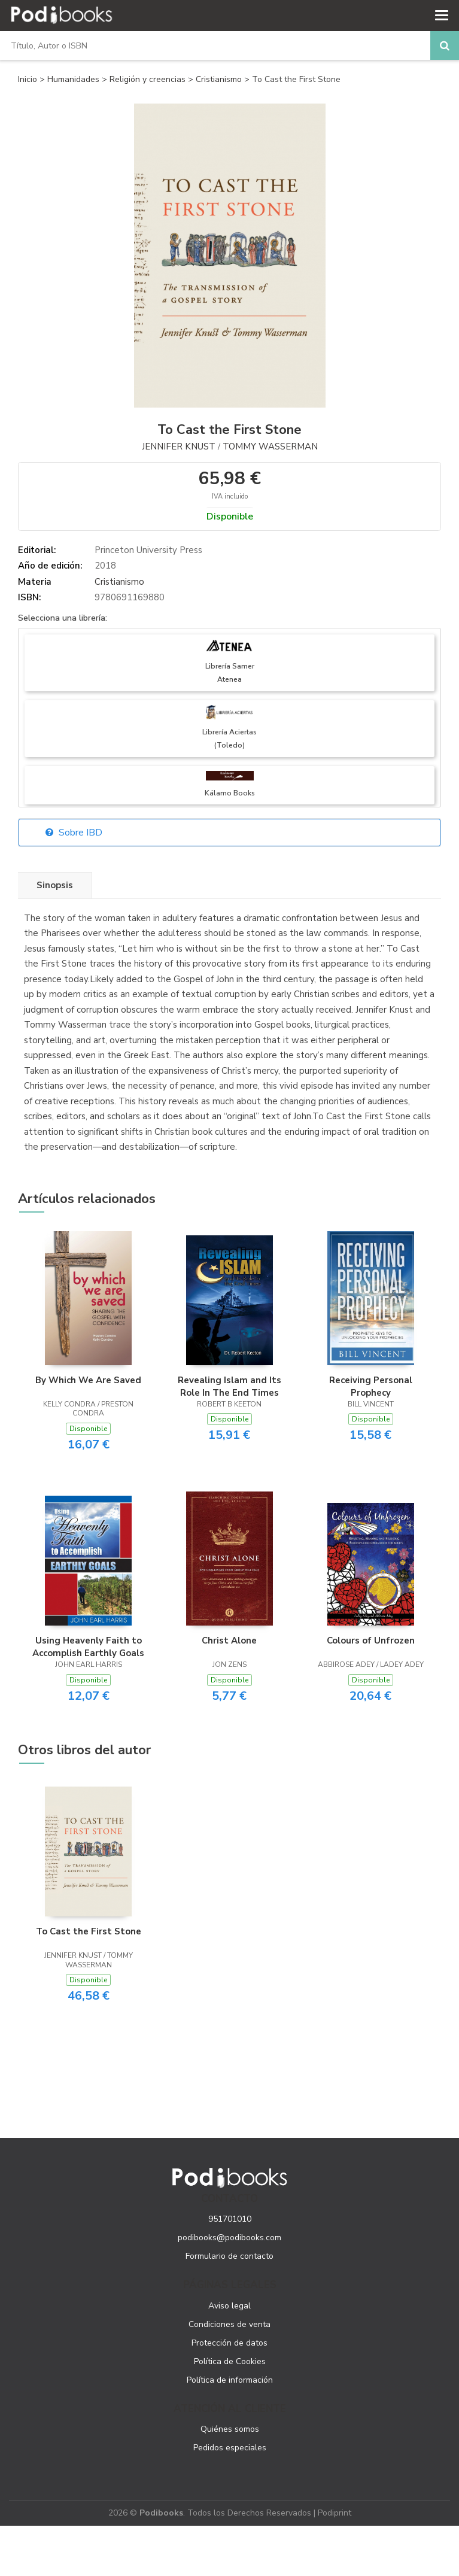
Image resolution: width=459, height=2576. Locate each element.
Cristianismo (220, 79)
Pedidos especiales (229, 2447)
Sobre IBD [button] (73, 832)
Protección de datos (229, 2343)
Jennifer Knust (178, 446)
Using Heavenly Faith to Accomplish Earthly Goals (88, 1646)
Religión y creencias (149, 79)
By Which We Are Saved (88, 1380)
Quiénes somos (229, 2429)
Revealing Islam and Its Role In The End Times (229, 1386)
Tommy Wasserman (270, 446)
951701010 (229, 2219)
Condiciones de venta (229, 2324)
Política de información (230, 2380)
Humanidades (74, 79)
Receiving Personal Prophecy (370, 1386)
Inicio (27, 79)
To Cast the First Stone (88, 1931)
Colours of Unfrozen (371, 1641)
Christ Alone (229, 1641)
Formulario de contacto (229, 2256)
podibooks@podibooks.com (229, 2237)
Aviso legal (229, 2305)
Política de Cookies (230, 2361)
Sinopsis (55, 885)
